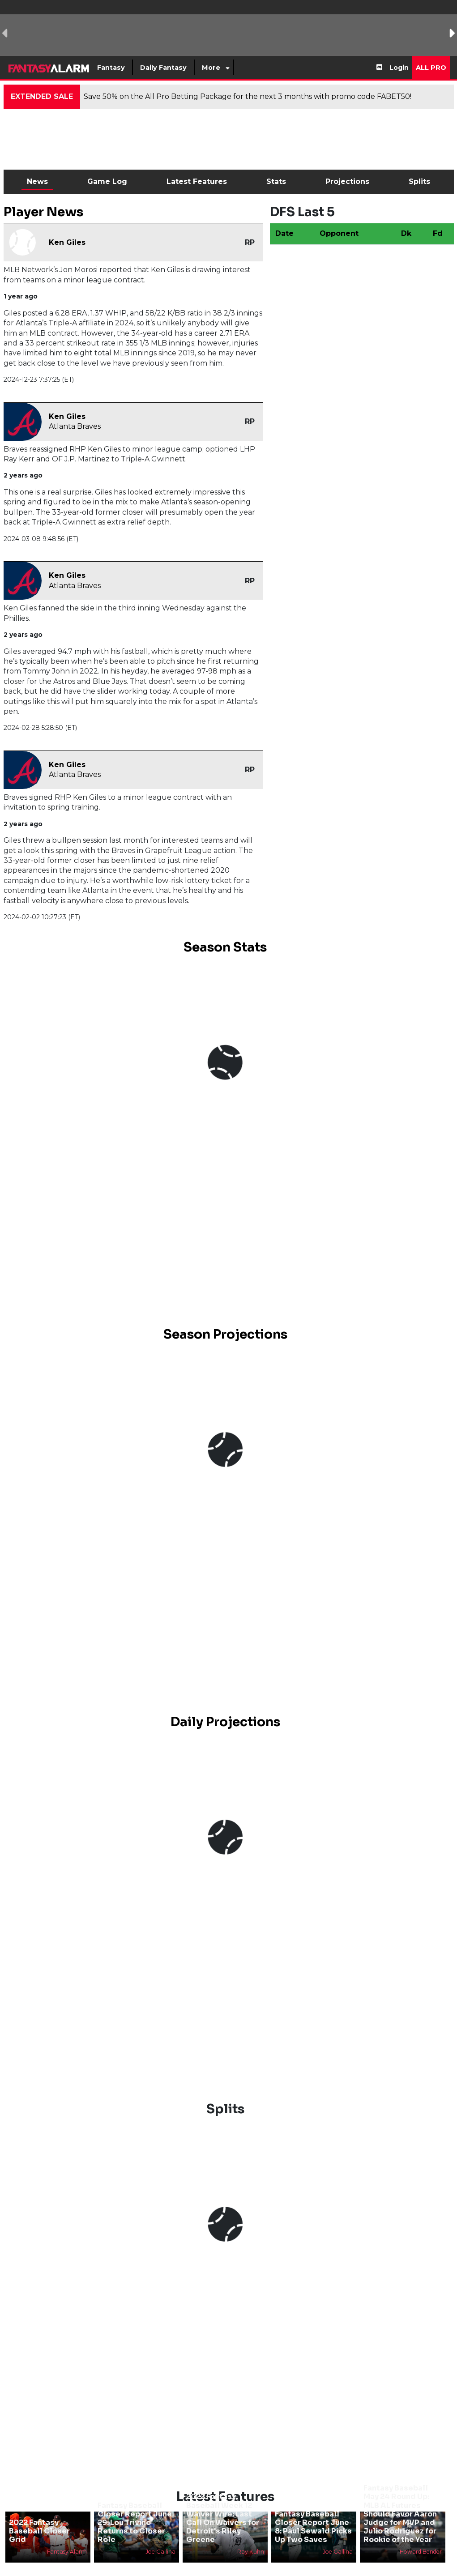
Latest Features (197, 181)
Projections (347, 181)
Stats (276, 181)
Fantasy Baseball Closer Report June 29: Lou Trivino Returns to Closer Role (135, 2523)
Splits (419, 181)
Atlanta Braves (75, 426)
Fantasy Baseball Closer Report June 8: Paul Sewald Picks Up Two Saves (313, 2527)
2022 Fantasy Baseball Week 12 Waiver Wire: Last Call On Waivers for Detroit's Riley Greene (222, 2518)
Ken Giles (67, 242)
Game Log (107, 181)
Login (399, 68)
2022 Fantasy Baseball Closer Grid (39, 2531)
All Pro (431, 68)
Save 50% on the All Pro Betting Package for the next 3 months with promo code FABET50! (247, 96)
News (37, 181)
